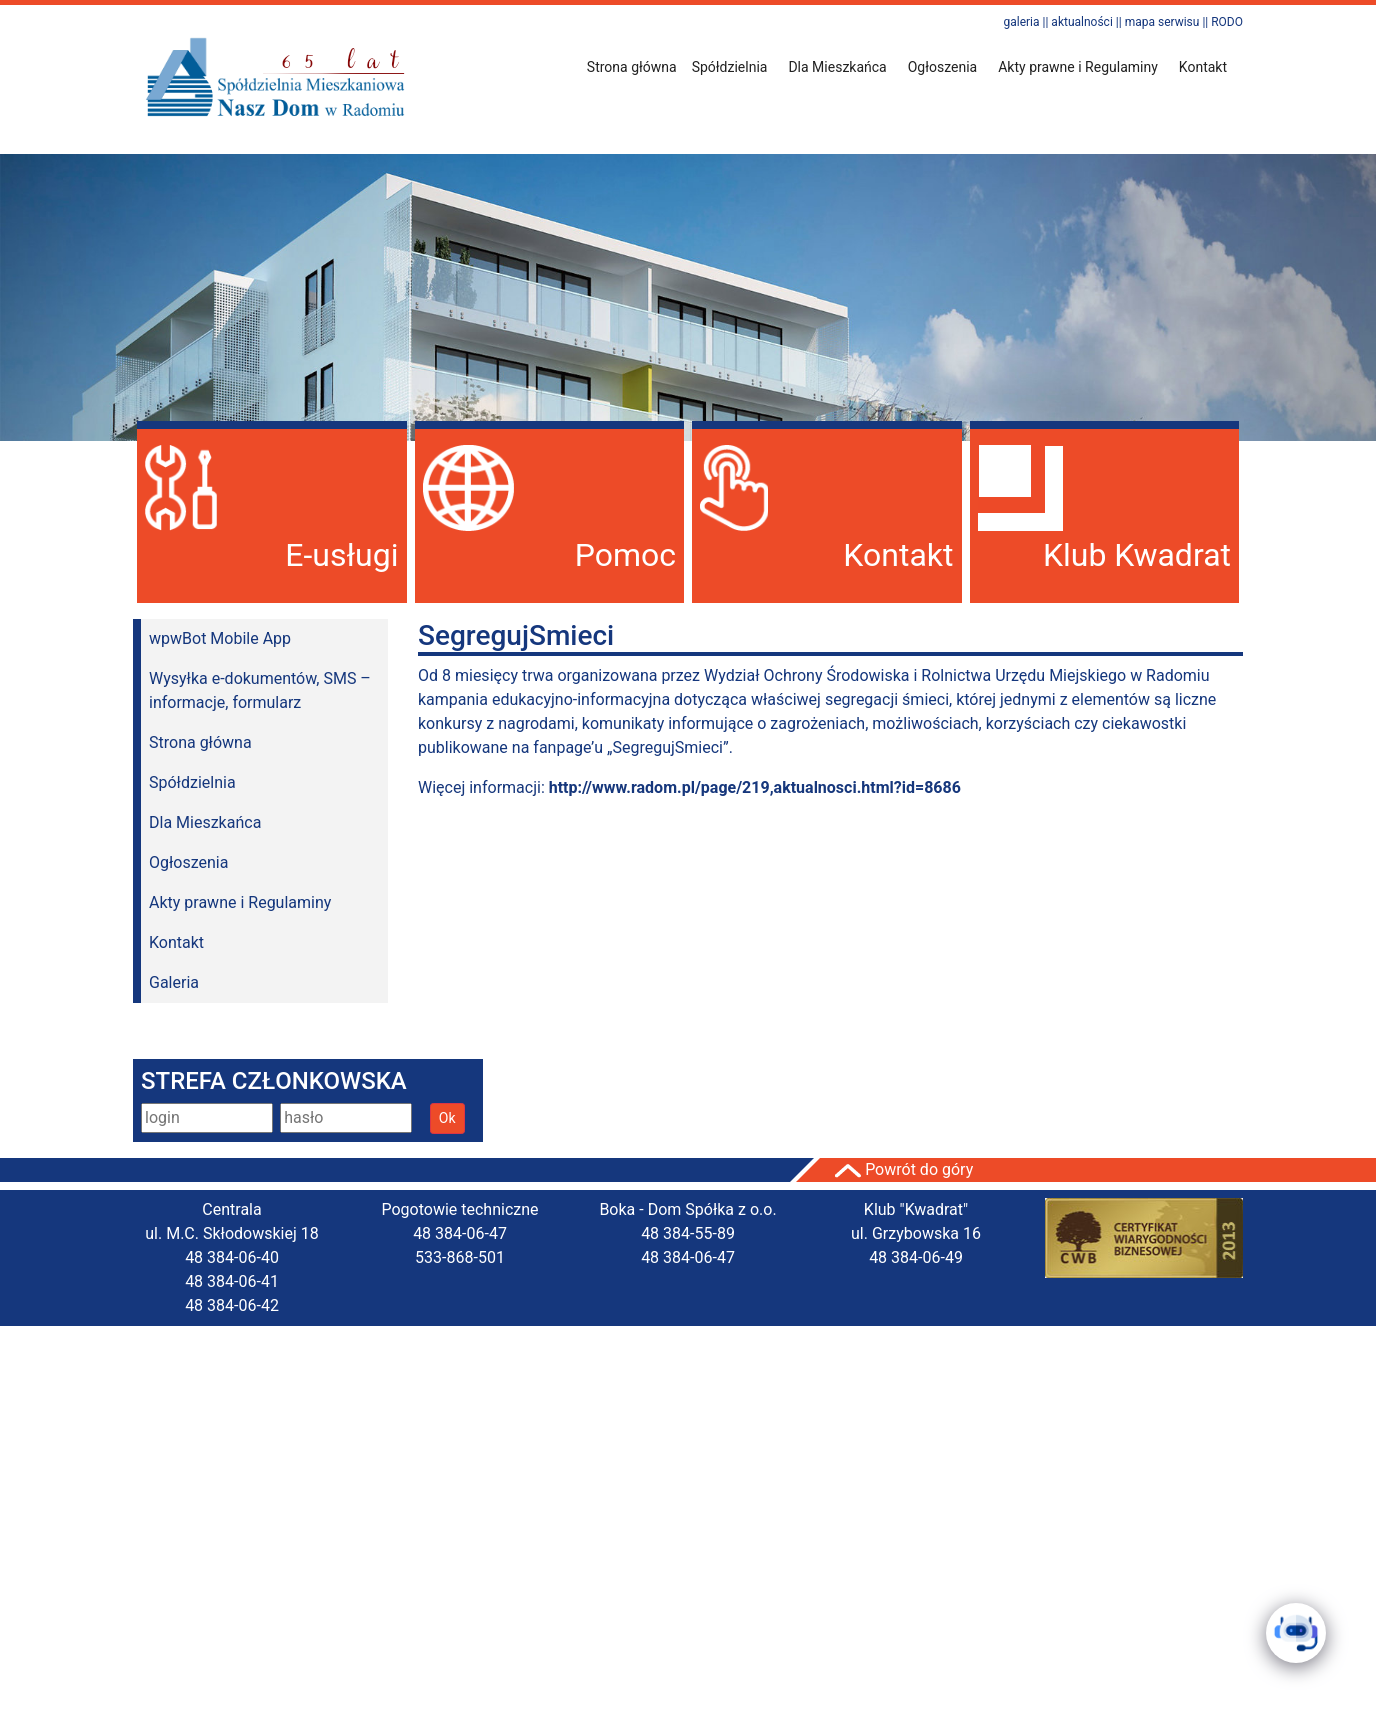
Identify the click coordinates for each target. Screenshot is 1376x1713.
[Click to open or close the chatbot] (1296, 1633)
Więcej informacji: (689, 787)
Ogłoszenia (188, 862)
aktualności (1081, 22)
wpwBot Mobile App (220, 638)
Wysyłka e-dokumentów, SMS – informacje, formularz (260, 690)
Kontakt (176, 942)
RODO (1227, 22)
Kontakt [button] (1203, 67)
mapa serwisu (1162, 22)
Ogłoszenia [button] (943, 67)
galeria (1021, 22)
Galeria (174, 982)
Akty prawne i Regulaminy (240, 902)
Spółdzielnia (192, 782)
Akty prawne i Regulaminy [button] (1078, 67)
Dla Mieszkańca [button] (837, 67)
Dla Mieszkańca (205, 822)
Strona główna (632, 67)
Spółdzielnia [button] (730, 67)
